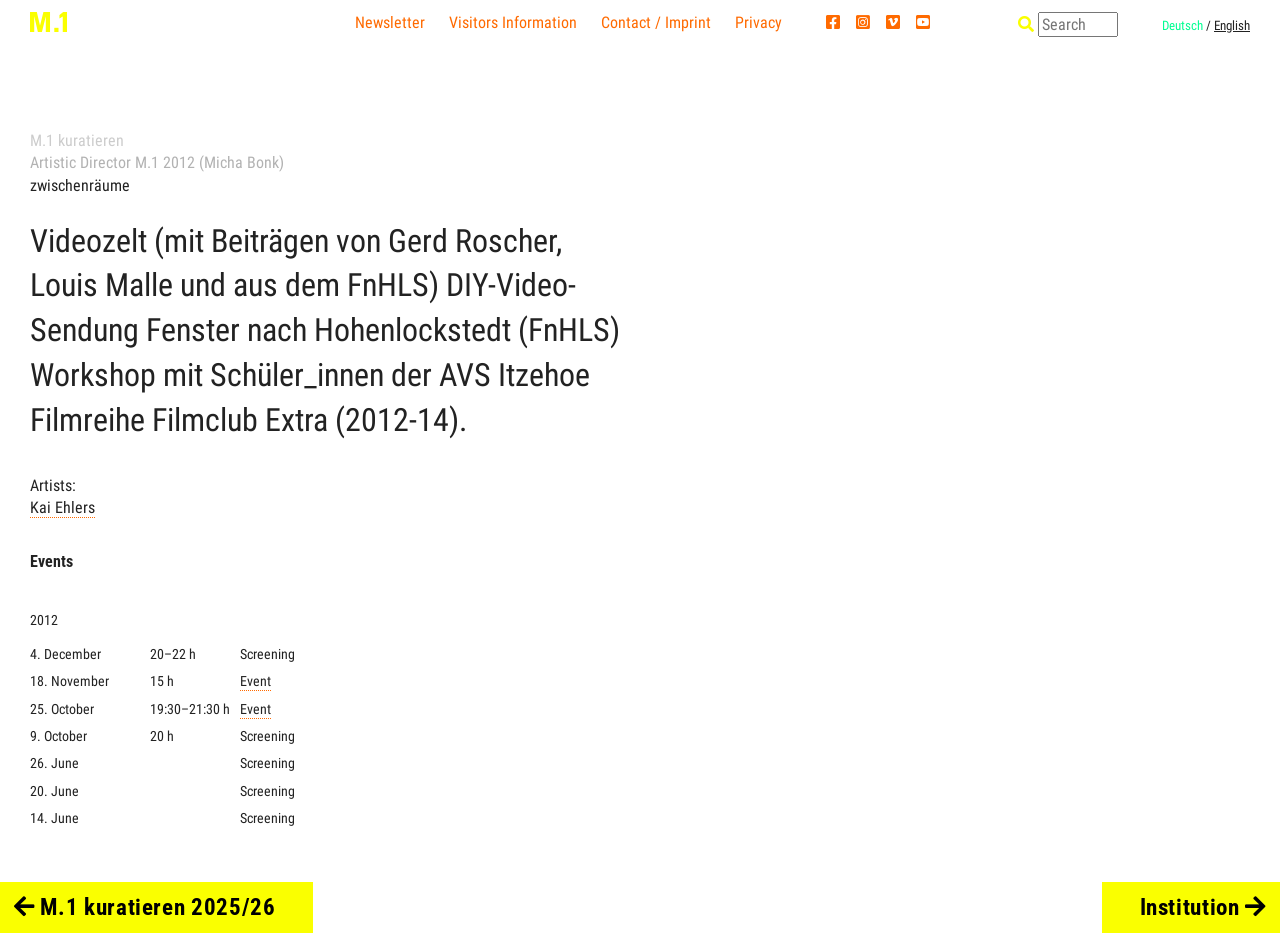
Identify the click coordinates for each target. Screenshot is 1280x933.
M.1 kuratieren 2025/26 (145, 907)
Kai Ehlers (62, 507)
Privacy (758, 22)
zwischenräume (80, 185)
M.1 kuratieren (77, 140)
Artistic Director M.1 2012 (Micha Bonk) (157, 162)
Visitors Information (513, 22)
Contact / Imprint (656, 22)
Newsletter (390, 22)
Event (255, 681)
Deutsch (1182, 25)
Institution (1203, 907)
